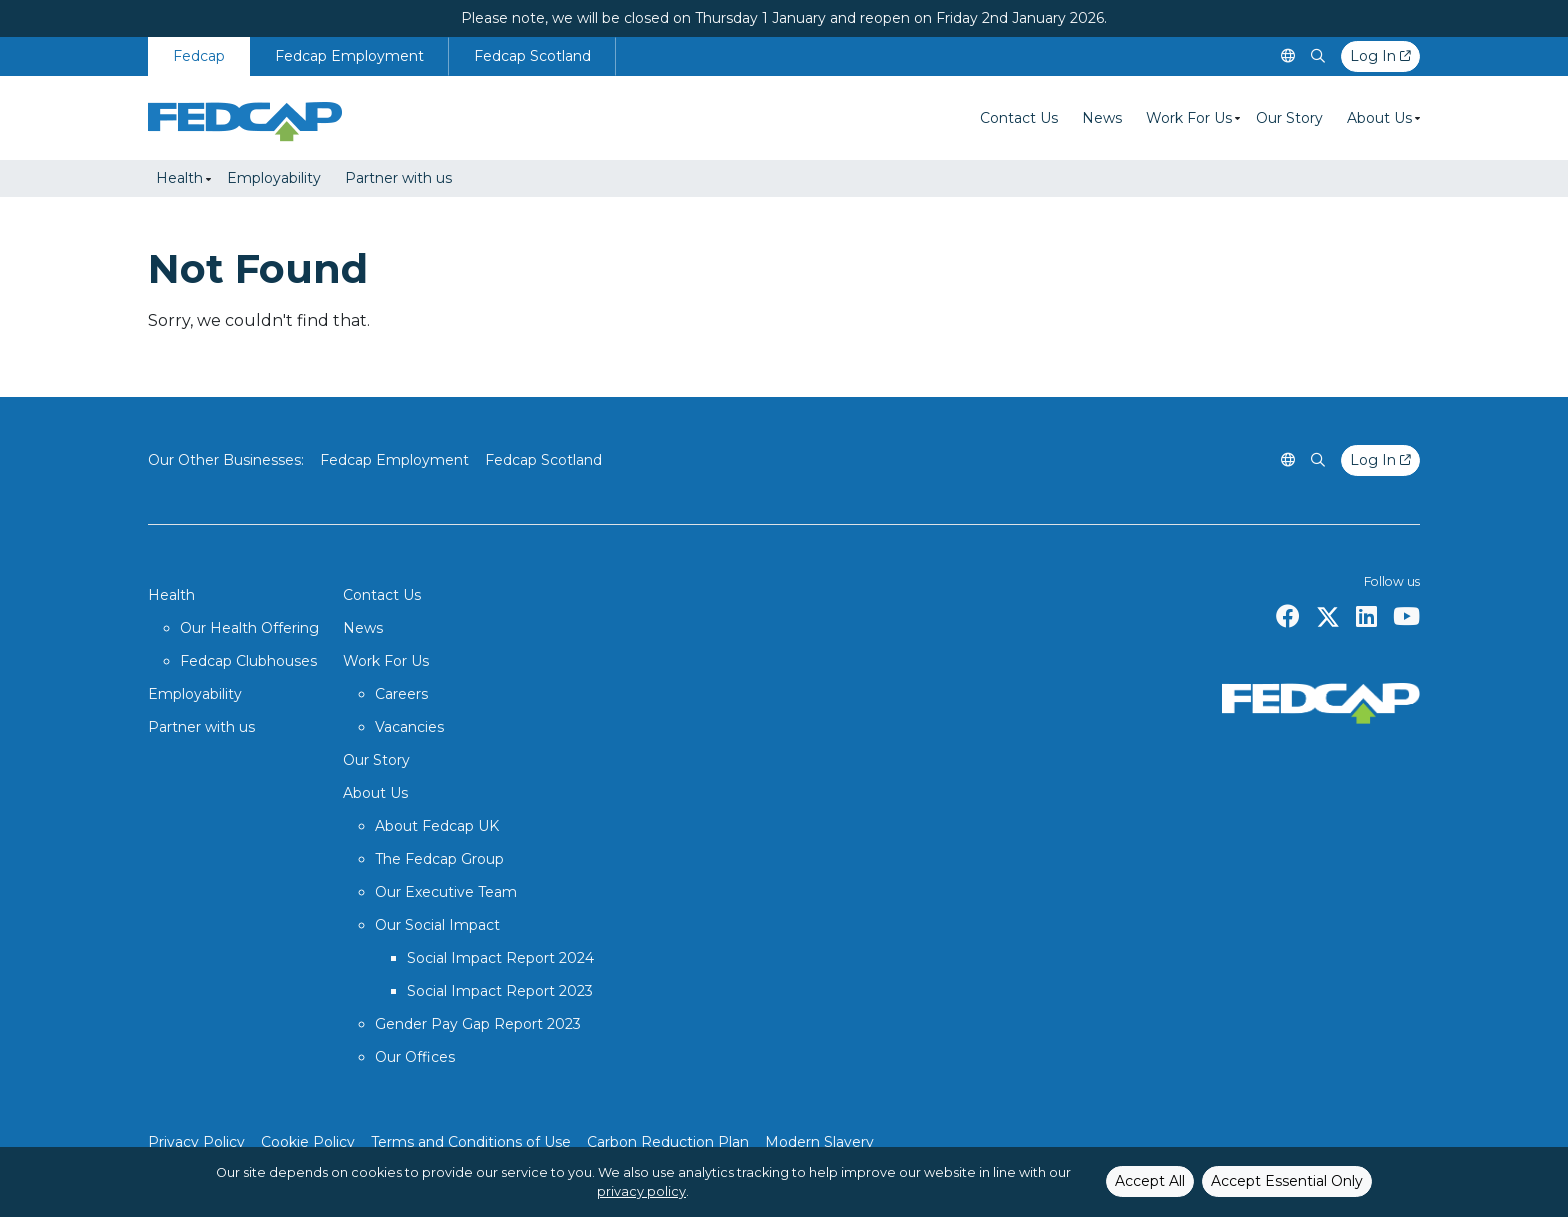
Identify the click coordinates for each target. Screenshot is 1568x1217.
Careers (401, 694)
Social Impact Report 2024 (500, 958)
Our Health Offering (249, 628)
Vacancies (409, 727)
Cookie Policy (308, 1142)
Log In (1380, 56)
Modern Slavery (819, 1142)
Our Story (1289, 118)
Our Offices (415, 1057)
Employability (274, 178)
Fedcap (199, 56)
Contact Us (1019, 118)
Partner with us (398, 178)
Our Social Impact (437, 925)
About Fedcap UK (437, 826)
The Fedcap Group (439, 859)
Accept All (1150, 1181)
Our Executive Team (446, 892)
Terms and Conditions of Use (471, 1142)
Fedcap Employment (349, 56)
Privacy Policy (196, 1142)
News (1102, 118)
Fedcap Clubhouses (248, 661)
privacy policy (641, 1191)
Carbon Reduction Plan (668, 1142)
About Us (1379, 118)
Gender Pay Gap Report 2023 (478, 1024)
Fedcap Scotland (532, 56)
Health (179, 178)
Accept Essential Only (1287, 1181)
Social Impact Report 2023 (500, 991)
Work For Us (1189, 118)
